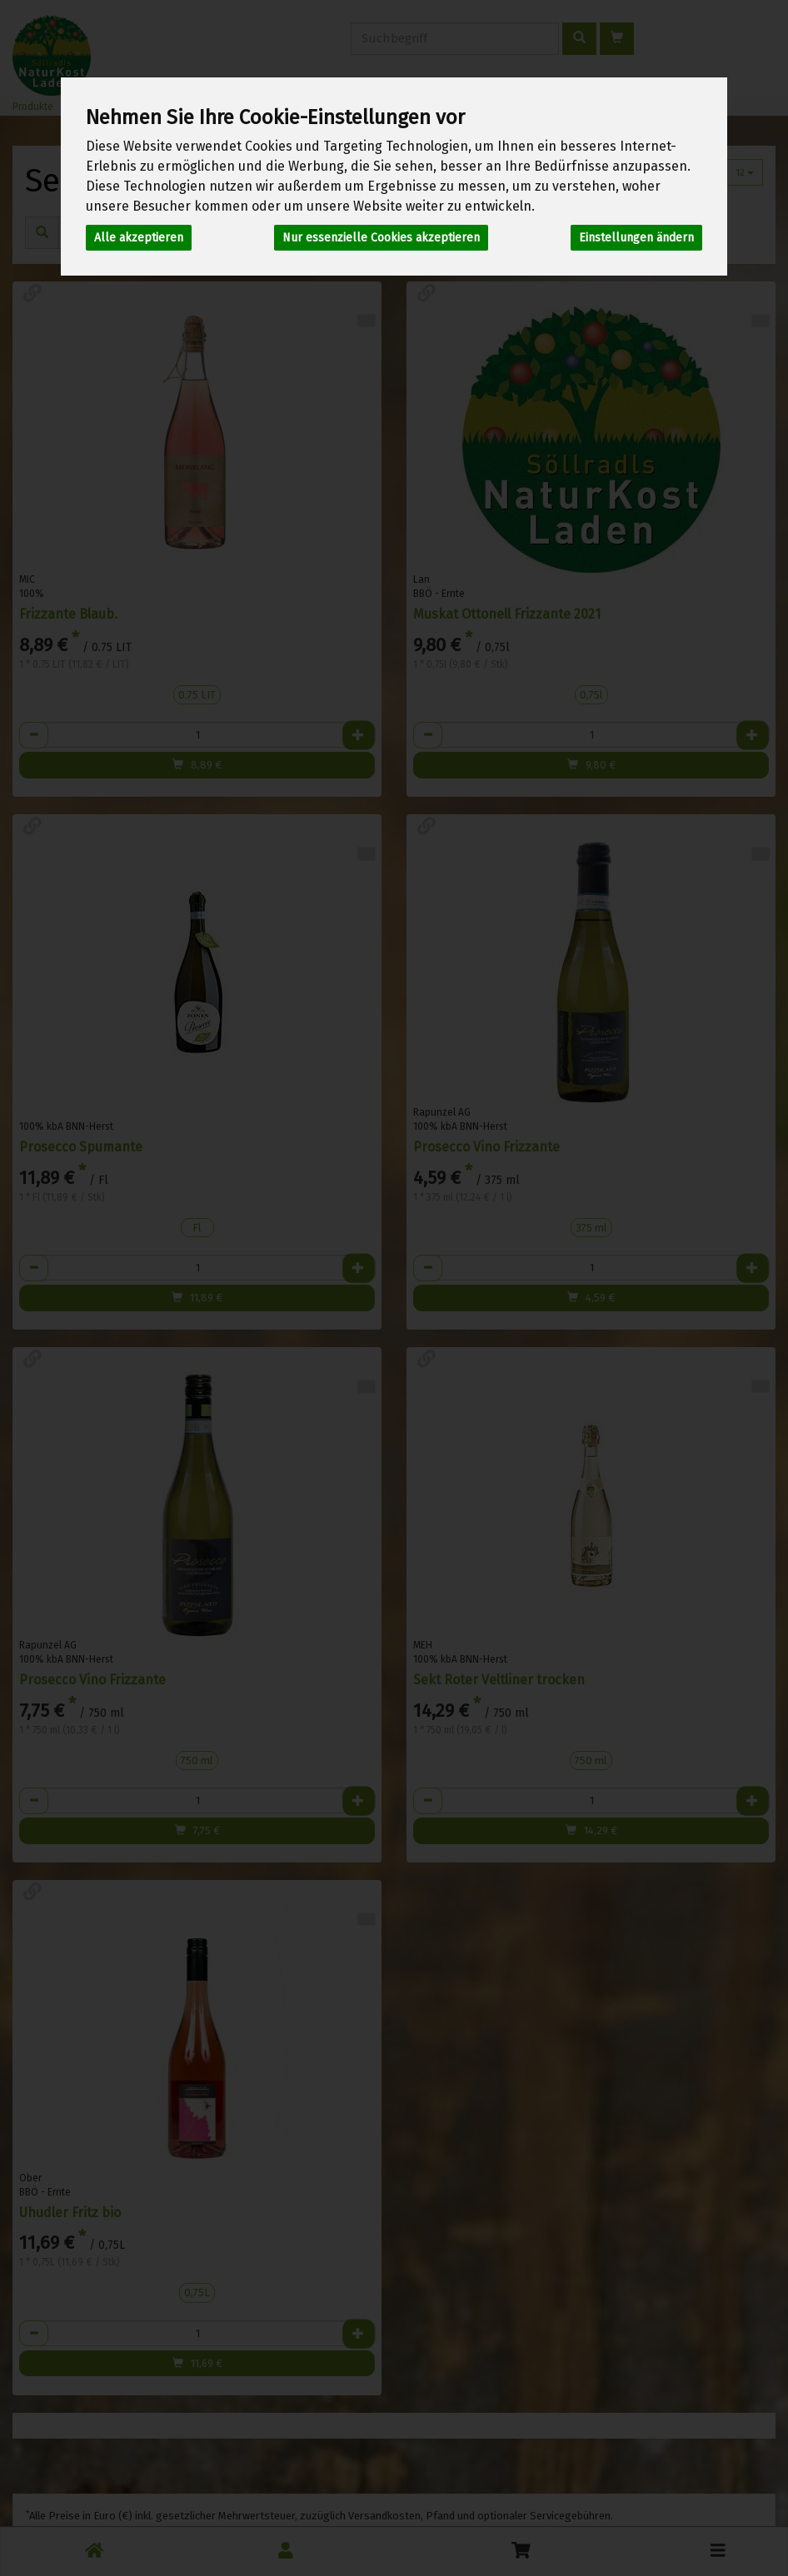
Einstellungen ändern (636, 238)
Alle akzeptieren (138, 238)
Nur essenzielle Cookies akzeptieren (381, 238)
